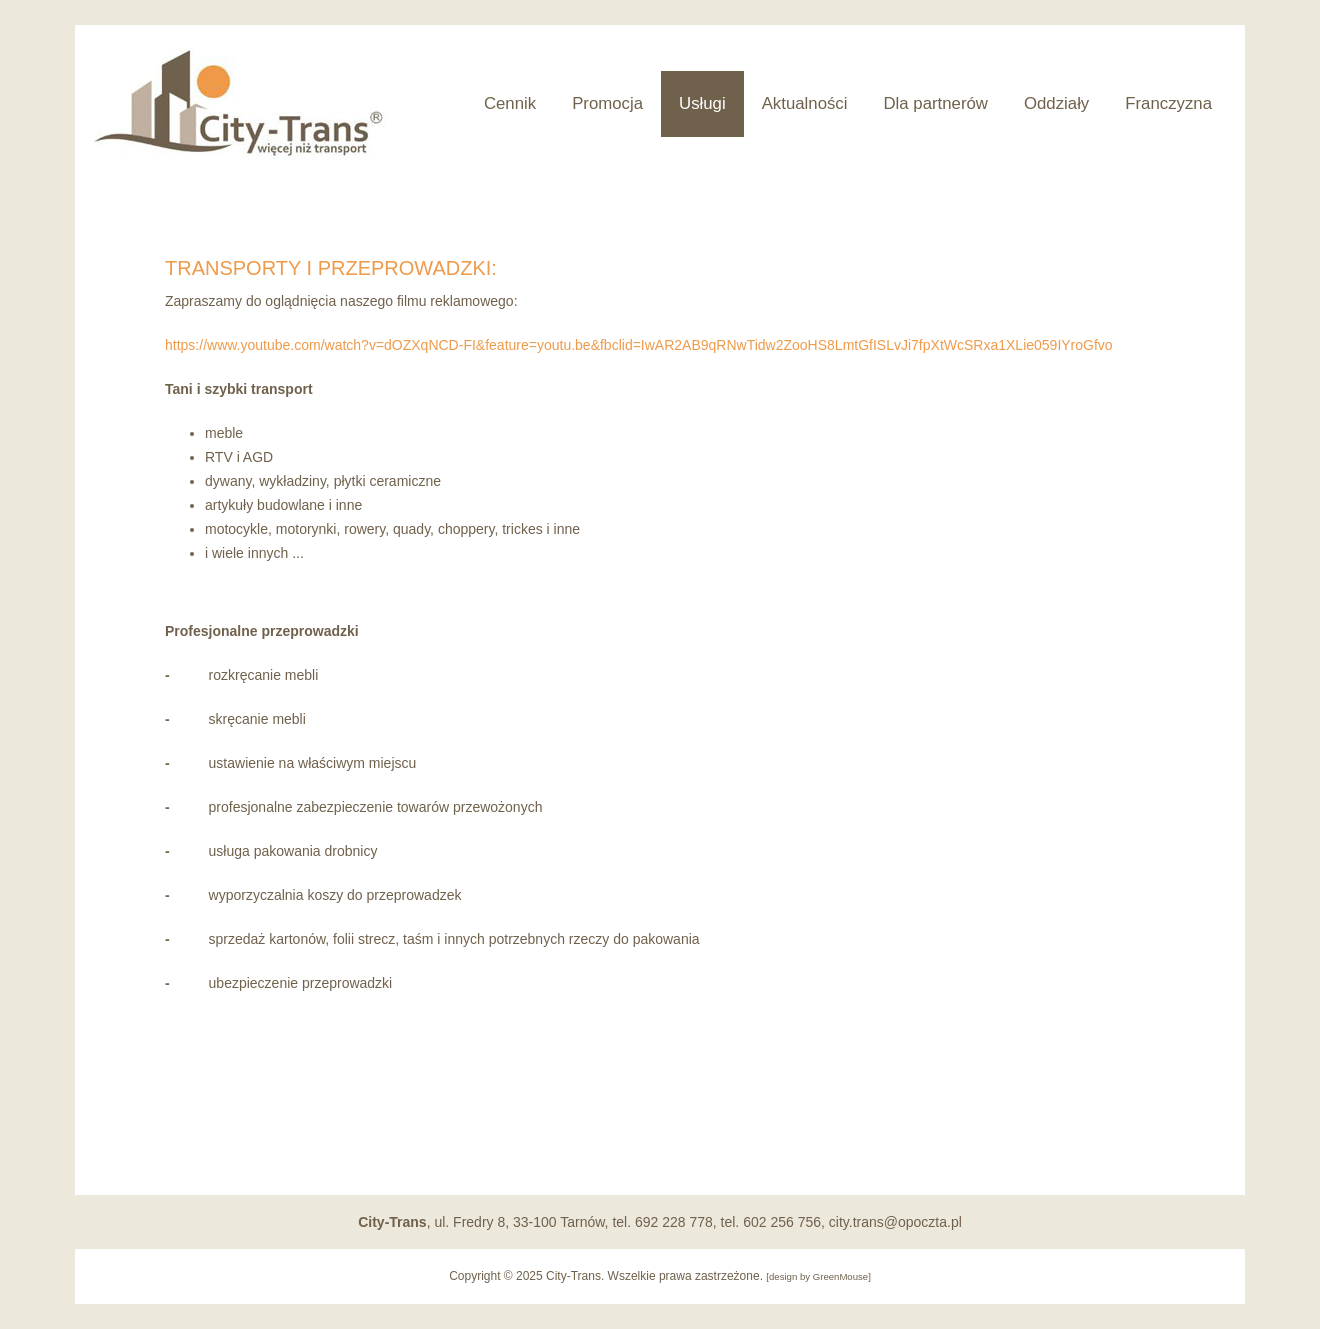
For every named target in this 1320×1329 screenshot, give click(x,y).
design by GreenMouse (818, 1276)
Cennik (510, 103)
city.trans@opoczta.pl (895, 1222)
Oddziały (1056, 103)
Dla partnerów (936, 103)
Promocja (607, 103)
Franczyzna (1168, 103)
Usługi (702, 103)
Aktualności (805, 103)
